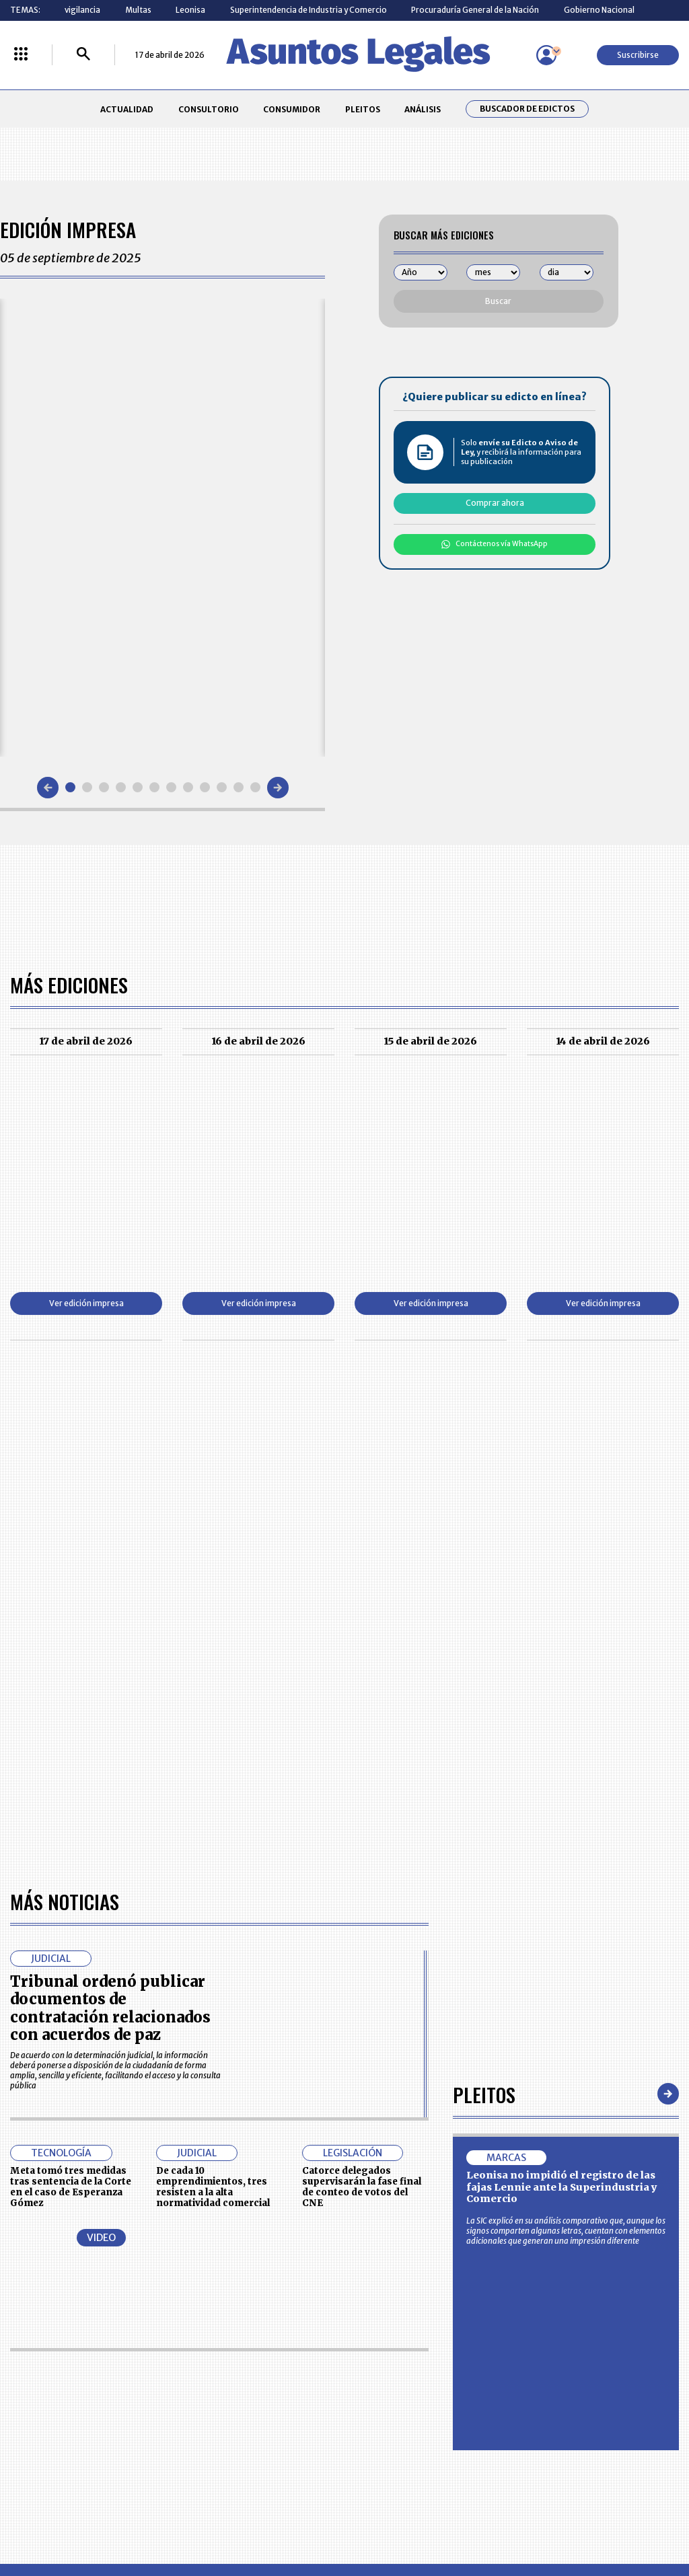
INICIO (21, 2360)
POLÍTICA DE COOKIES (259, 2444)
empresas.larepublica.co (284, 2520)
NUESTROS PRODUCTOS (264, 2390)
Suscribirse (638, 55)
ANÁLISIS (422, 109)
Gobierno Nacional (599, 10)
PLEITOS (362, 109)
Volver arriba (621, 2204)
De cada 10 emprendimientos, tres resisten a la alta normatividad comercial (213, 1799)
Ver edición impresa (86, 1303)
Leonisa (190, 10)
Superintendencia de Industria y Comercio (308, 10)
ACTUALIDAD (126, 109)
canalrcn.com (538, 2520)
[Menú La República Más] (21, 54)
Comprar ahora (495, 503)
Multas (138, 10)
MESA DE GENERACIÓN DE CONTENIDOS (391, 2365)
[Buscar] (83, 54)
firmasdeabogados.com (423, 2520)
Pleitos (484, 1707)
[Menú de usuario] (546, 55)
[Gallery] (162, 527)
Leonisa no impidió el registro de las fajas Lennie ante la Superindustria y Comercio (561, 1800)
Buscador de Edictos (527, 109)
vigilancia (82, 10)
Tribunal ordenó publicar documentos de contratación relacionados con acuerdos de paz (110, 1621)
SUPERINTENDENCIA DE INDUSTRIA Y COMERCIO (394, 2444)
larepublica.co (64, 2520)
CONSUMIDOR (291, 109)
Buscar (498, 301)
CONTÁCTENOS (248, 2365)
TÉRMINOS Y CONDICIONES (268, 2414)
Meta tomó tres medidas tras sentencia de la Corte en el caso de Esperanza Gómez (70, 1799)
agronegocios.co (162, 2520)
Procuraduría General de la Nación (475, 10)
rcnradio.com (627, 2520)
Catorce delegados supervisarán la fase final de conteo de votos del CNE (361, 1799)
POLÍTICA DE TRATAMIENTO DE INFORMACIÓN (402, 2414)
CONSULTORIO (208, 109)
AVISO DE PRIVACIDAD (389, 2390)
